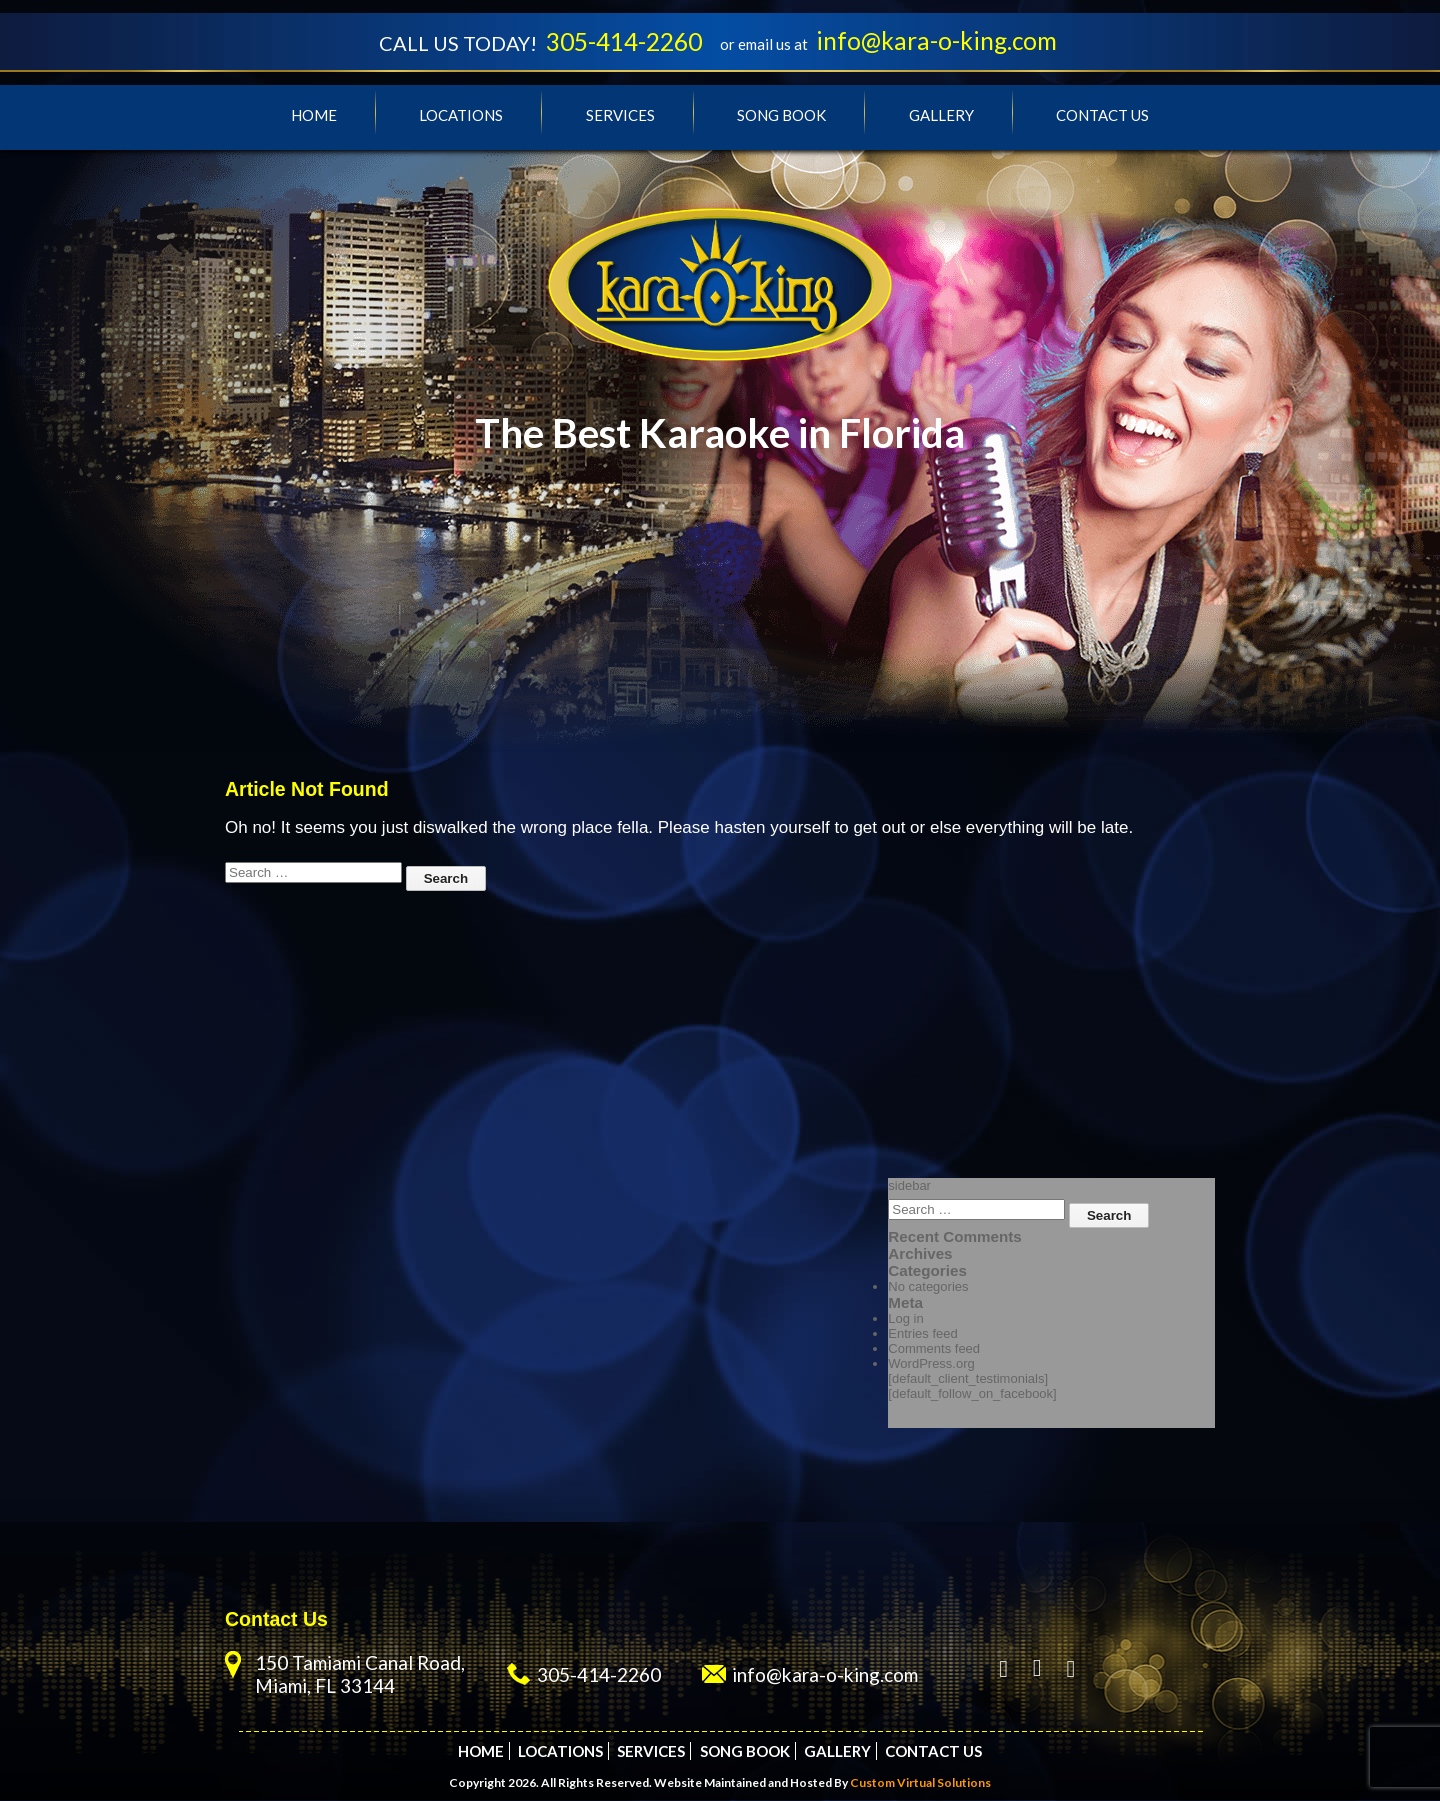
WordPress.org (931, 1364)
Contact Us (1102, 116)
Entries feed (922, 1334)
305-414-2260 (622, 42)
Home (314, 116)
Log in (905, 1319)
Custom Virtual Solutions (920, 1783)
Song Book (781, 116)
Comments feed (934, 1349)
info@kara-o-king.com (941, 41)
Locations (461, 116)
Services (620, 116)
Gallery (941, 116)
